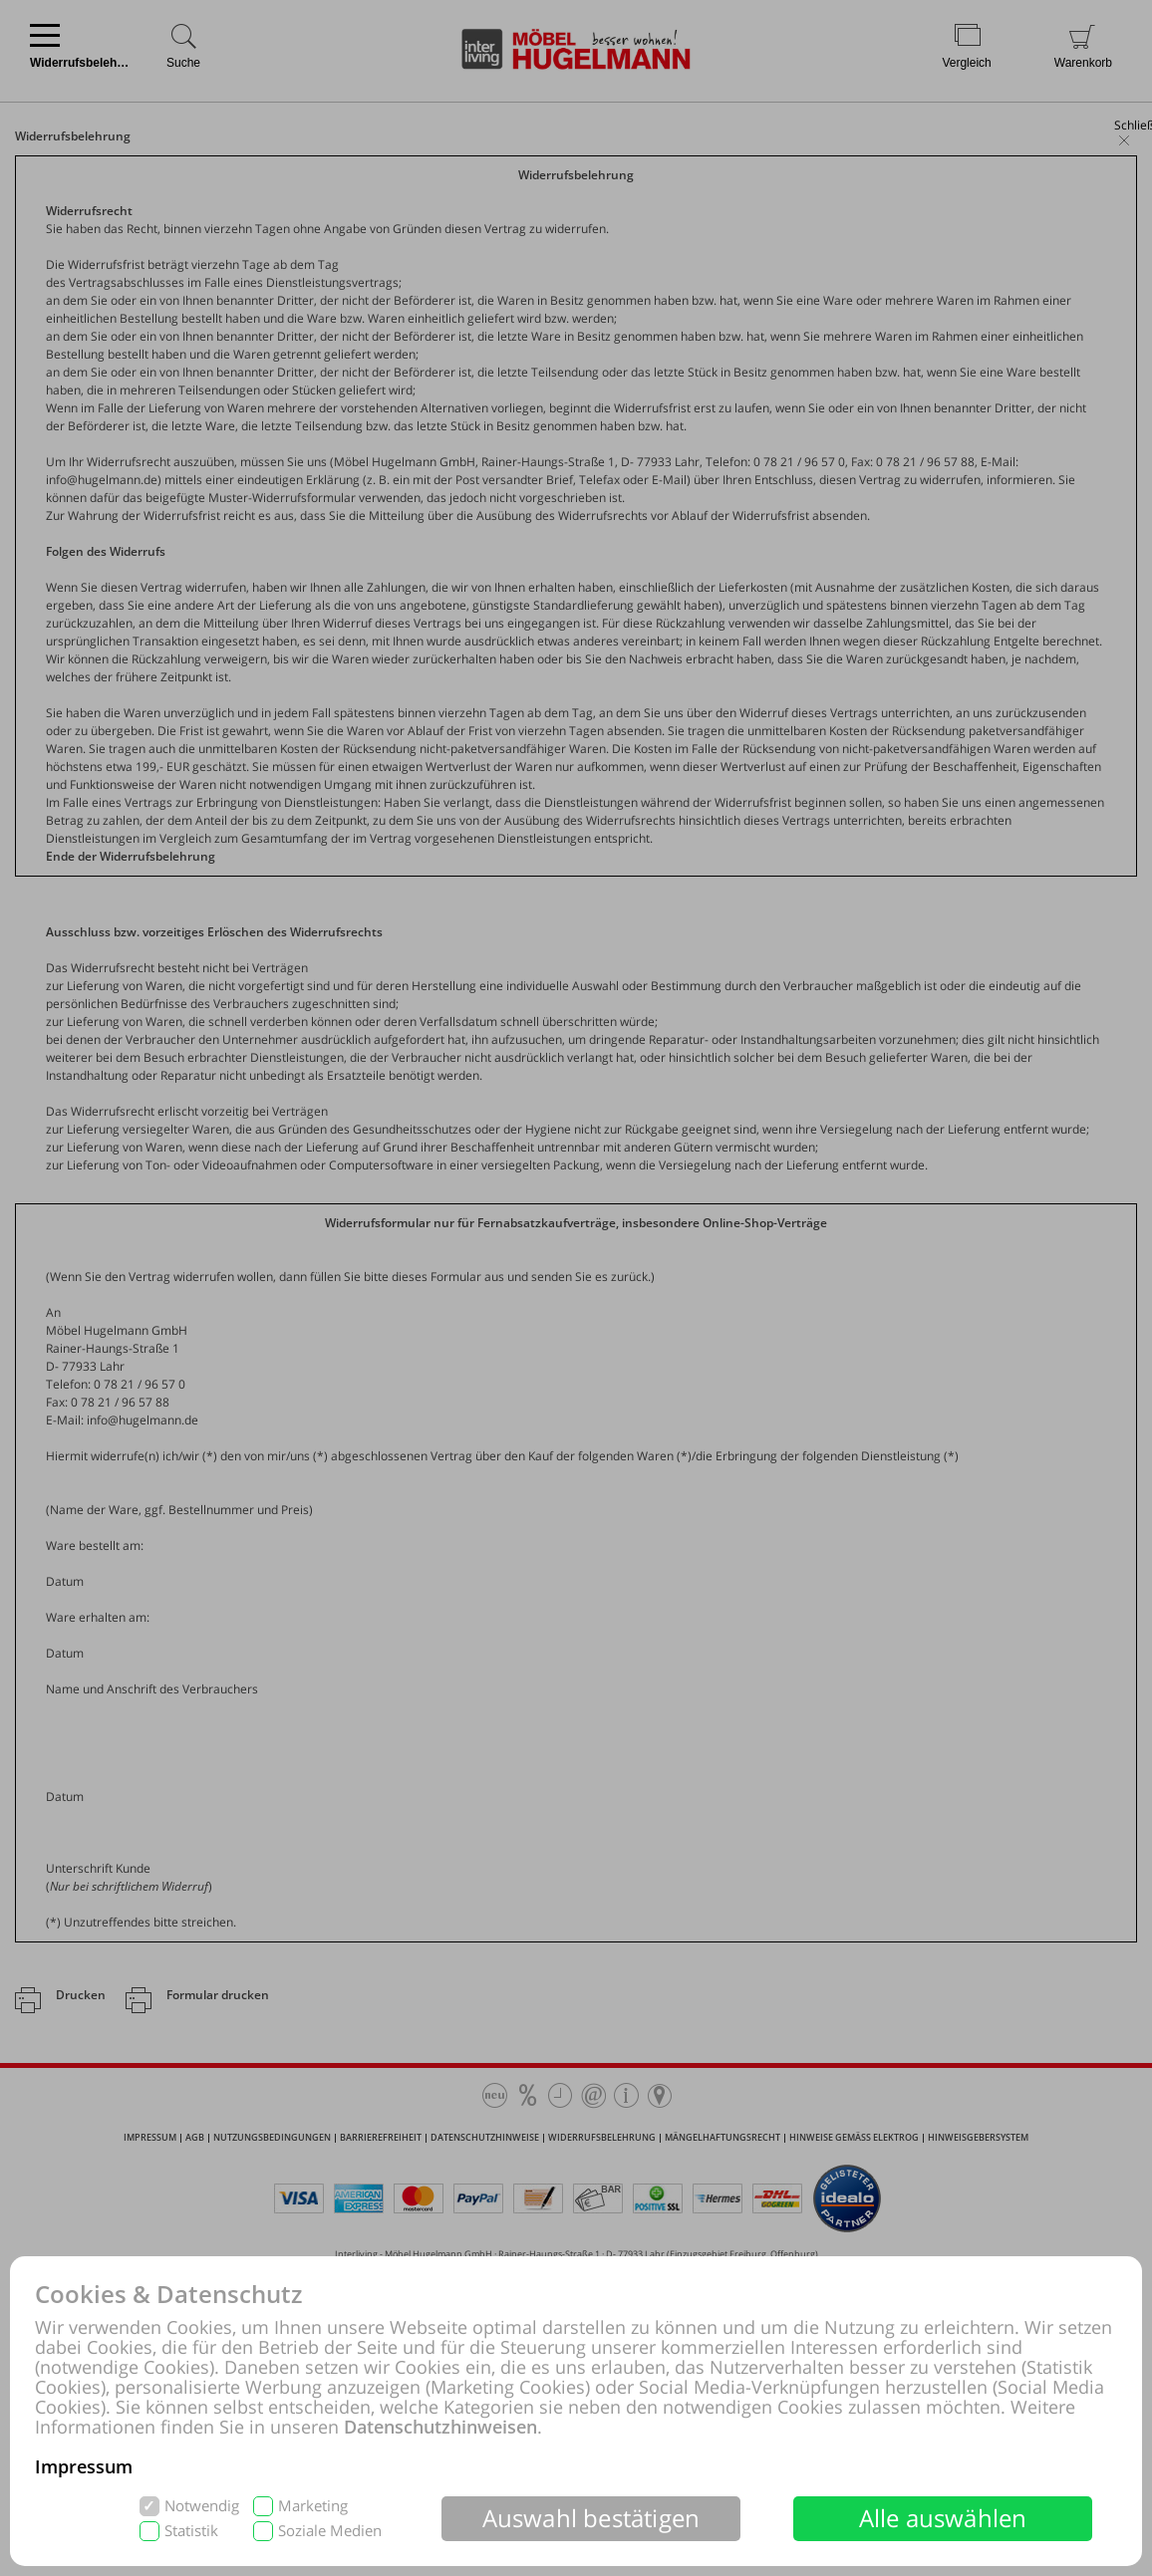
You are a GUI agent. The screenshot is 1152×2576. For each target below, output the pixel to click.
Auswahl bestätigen (591, 2517)
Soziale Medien (330, 2530)
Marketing (313, 2505)
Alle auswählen (943, 2517)
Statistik (191, 2530)
